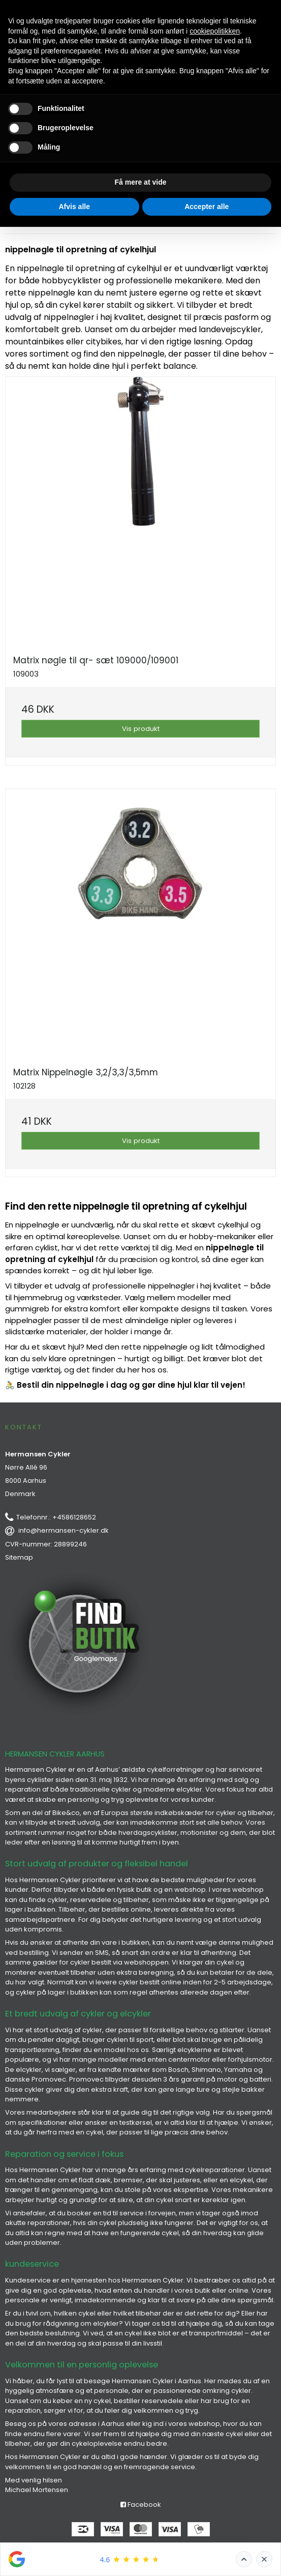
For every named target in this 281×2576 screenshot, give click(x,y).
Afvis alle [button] (74, 206)
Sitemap (19, 1557)
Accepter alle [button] (206, 206)
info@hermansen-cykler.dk (63, 1530)
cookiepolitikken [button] (215, 31)
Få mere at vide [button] (141, 182)
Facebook (140, 2504)
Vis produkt (141, 729)
